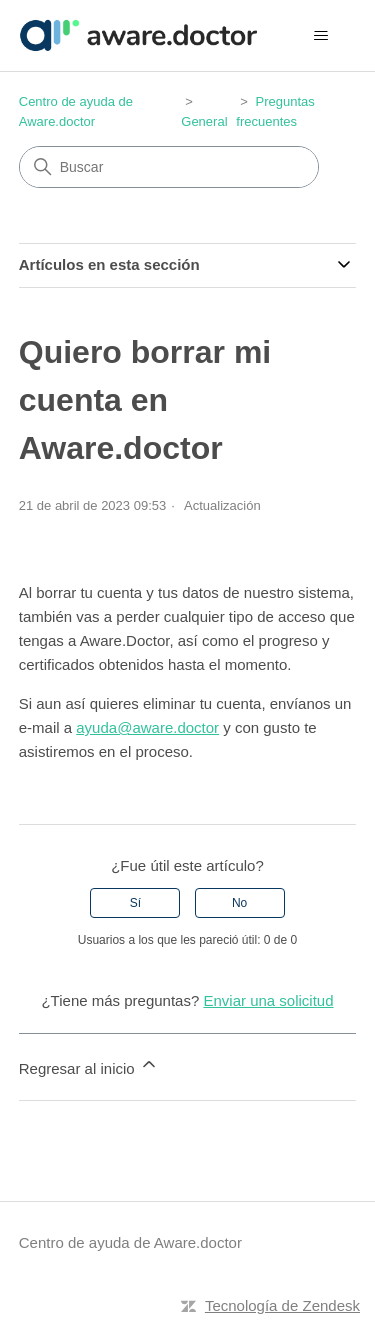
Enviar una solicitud (268, 1000)
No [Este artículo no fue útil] (239, 903)
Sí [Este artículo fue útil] (135, 903)
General (204, 121)
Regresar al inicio (89, 1065)
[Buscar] (169, 167)
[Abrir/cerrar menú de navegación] (320, 36)
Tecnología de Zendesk (282, 1305)
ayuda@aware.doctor (147, 727)
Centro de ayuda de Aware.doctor (130, 1242)
